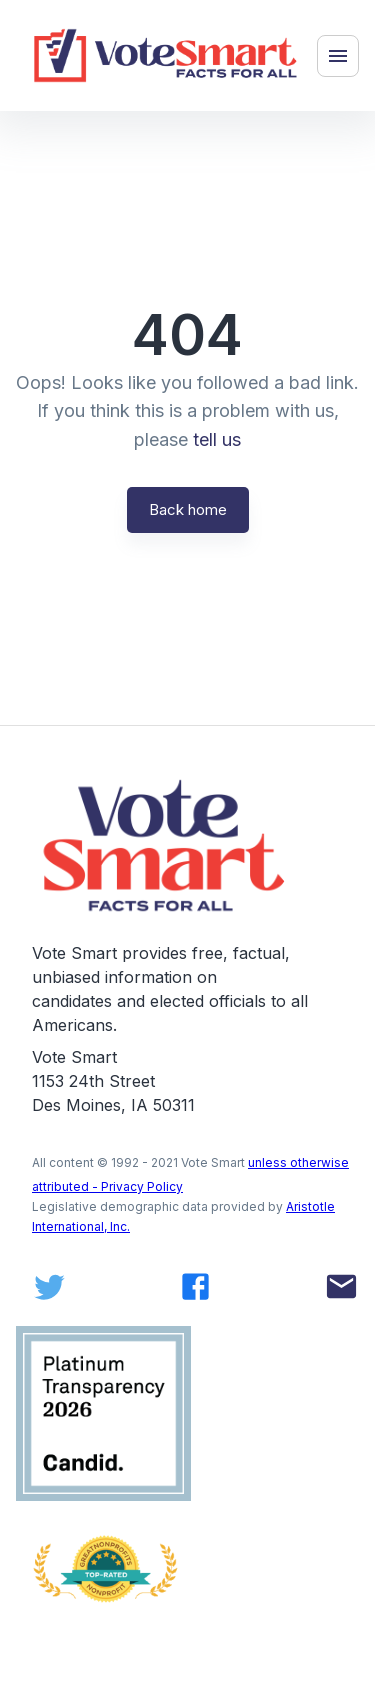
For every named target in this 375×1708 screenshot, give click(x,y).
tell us (217, 439)
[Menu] (338, 56)
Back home (188, 509)
